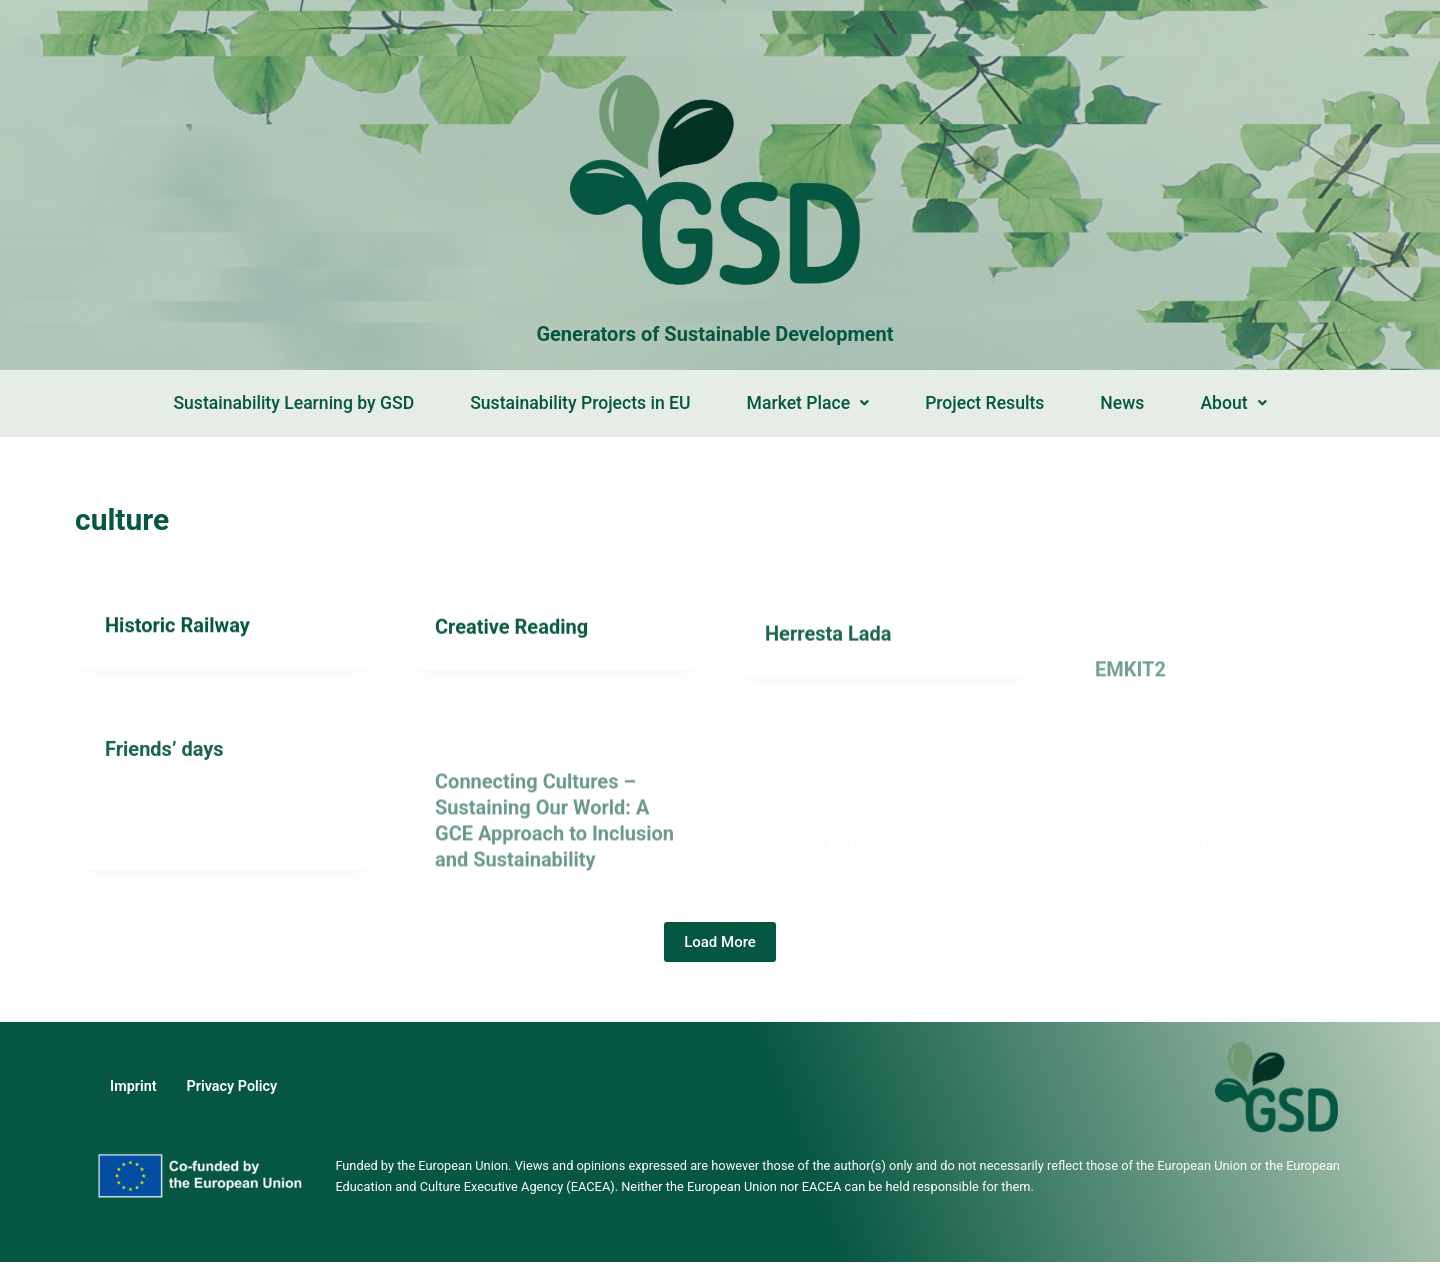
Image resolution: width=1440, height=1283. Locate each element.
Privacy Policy (232, 1086)
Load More (720, 942)
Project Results (984, 403)
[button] (808, 404)
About (1233, 403)
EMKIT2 (1130, 725)
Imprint (133, 1086)
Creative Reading (511, 630)
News (1122, 403)
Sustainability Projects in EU (580, 403)
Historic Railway (177, 626)
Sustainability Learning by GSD (293, 403)
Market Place (808, 403)
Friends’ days (164, 762)
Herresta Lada (828, 648)
